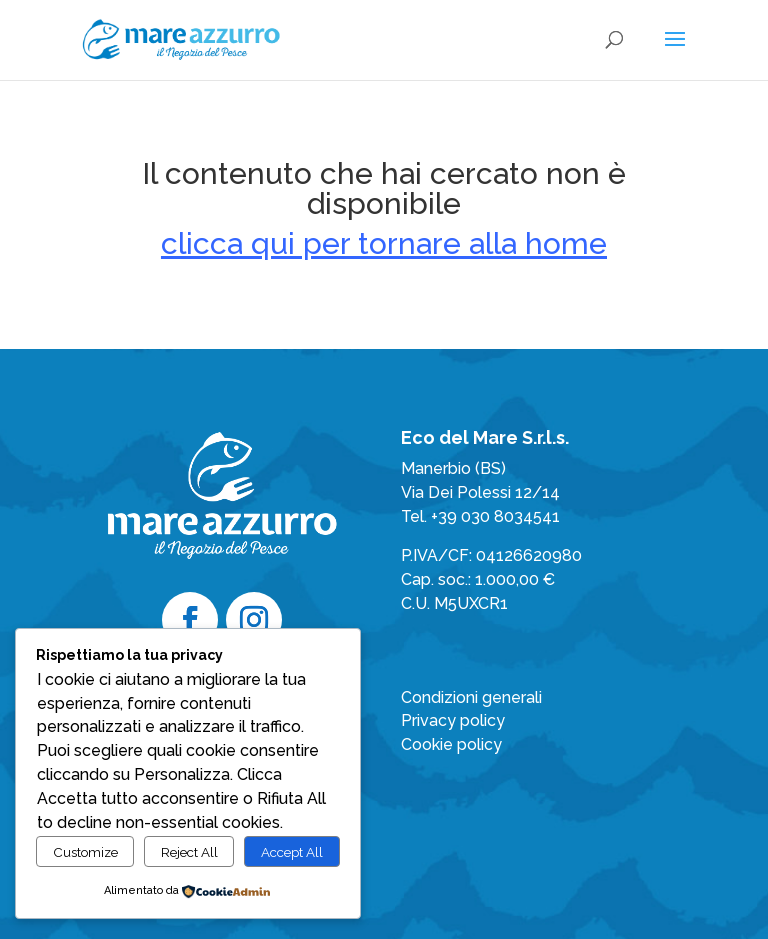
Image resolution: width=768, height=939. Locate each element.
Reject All (189, 852)
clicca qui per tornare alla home (384, 243)
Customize (85, 852)
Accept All (292, 852)
